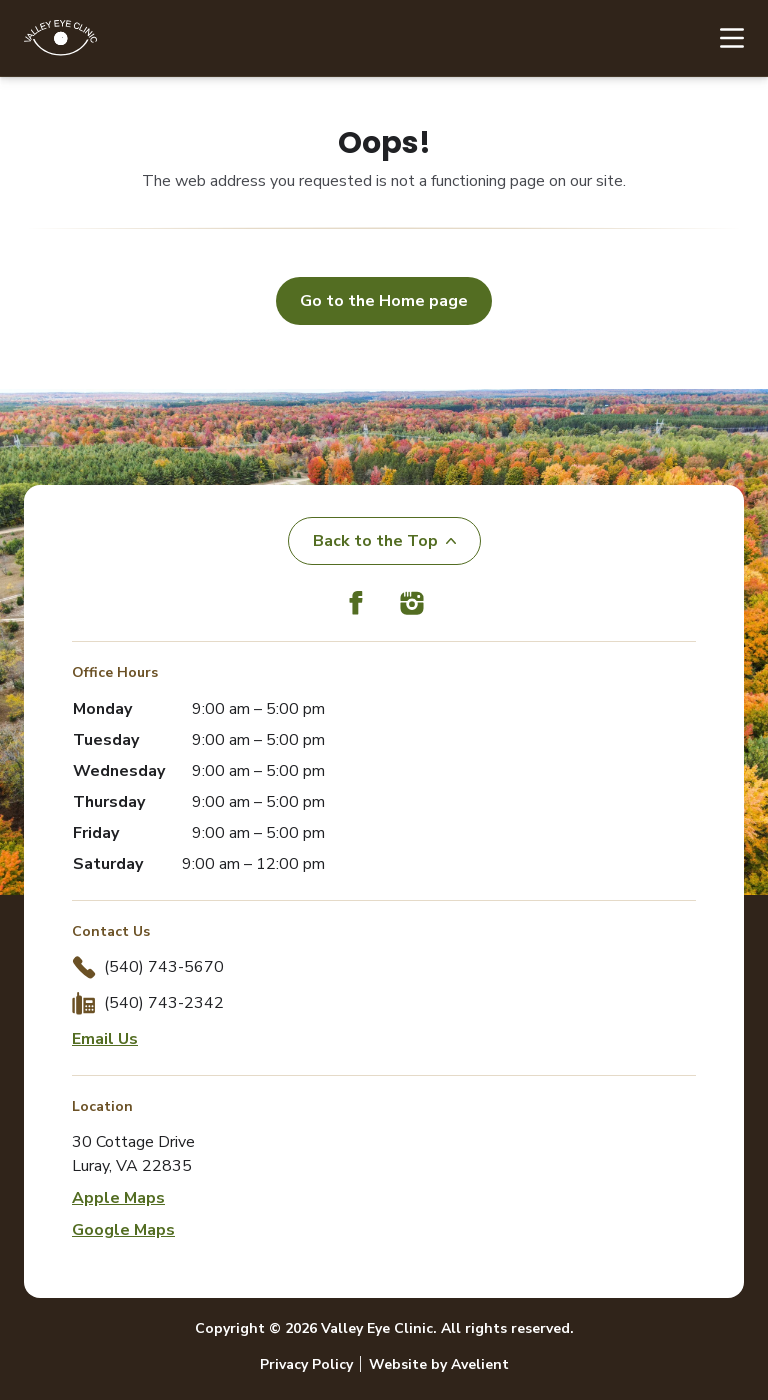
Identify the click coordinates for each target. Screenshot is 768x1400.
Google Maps (123, 1230)
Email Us (105, 1039)
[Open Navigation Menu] (722, 38)
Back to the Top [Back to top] (384, 541)
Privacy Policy (306, 1364)
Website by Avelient (439, 1364)
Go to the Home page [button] (384, 301)
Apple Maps (118, 1198)
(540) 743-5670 (164, 967)
